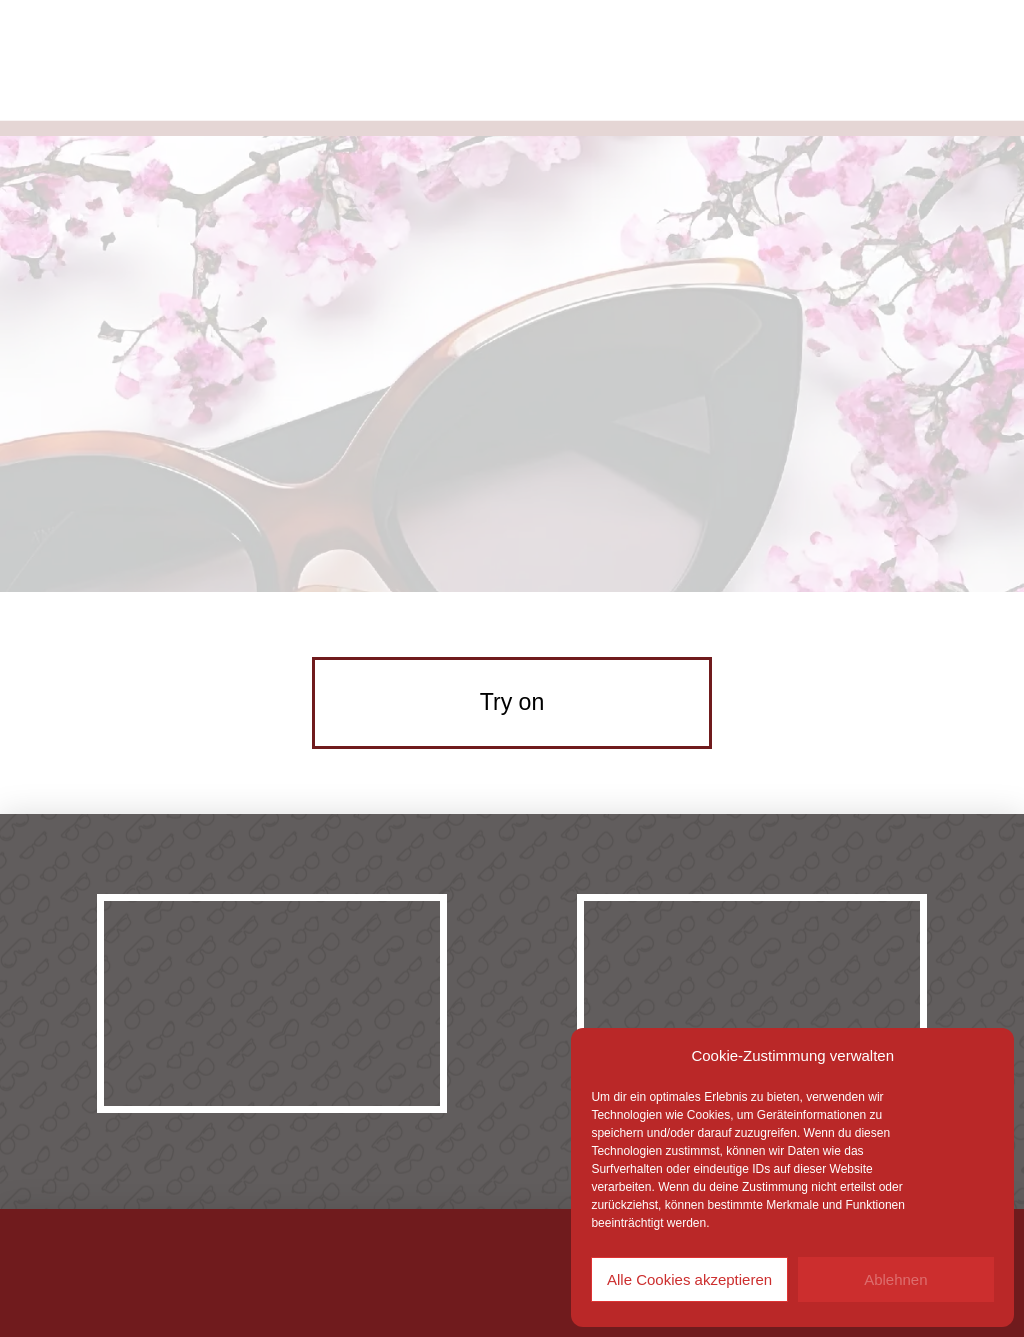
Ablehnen (895, 1279)
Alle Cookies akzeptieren (689, 1279)
